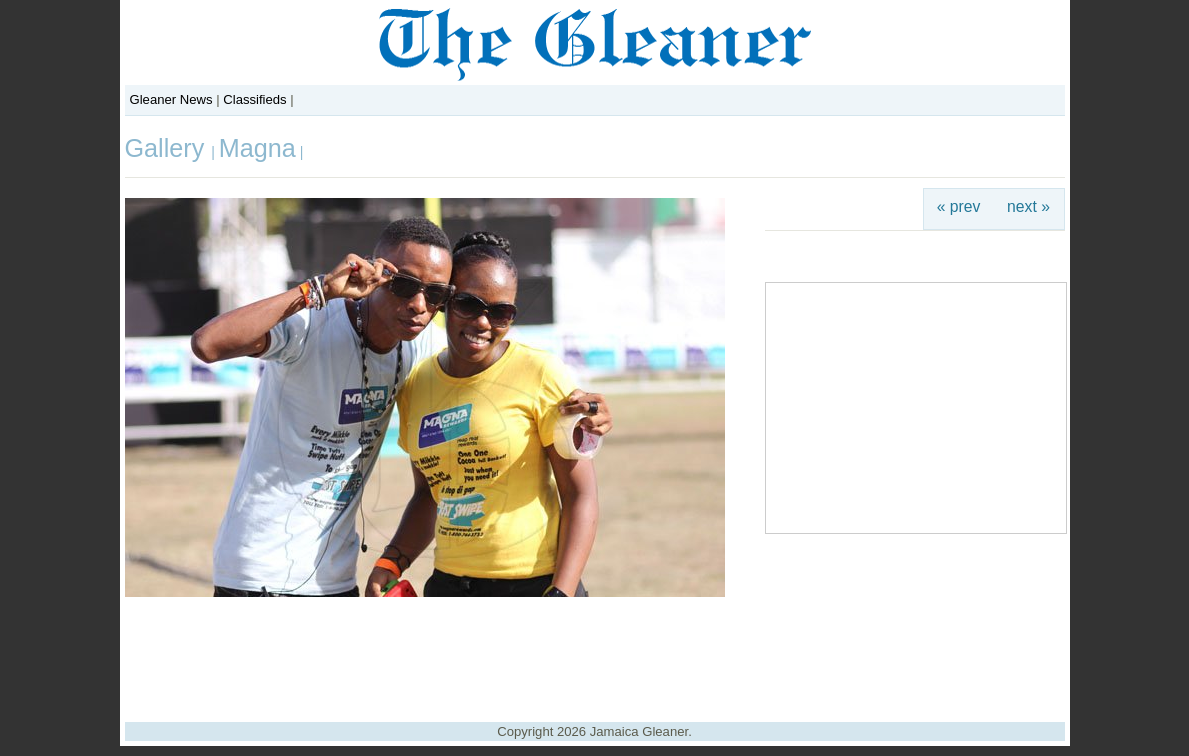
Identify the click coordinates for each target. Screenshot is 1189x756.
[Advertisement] (595, 652)
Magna (257, 148)
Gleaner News (171, 99)
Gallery (168, 148)
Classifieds (254, 99)
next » (1028, 206)
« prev (959, 206)
